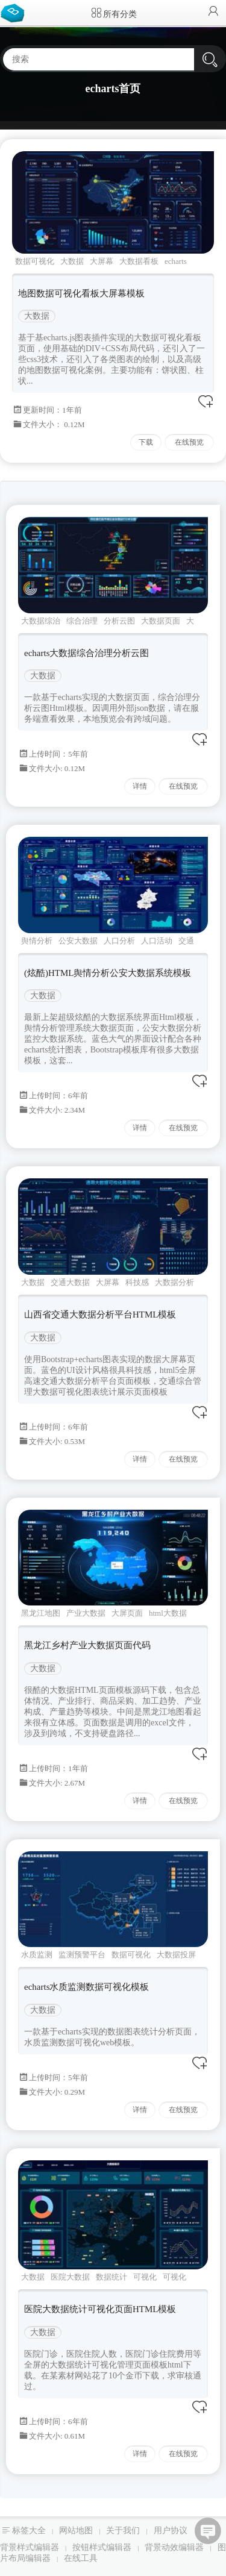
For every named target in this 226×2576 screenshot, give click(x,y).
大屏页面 (127, 1613)
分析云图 (119, 620)
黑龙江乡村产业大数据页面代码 (87, 1645)
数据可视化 (34, 261)
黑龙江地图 (40, 1613)
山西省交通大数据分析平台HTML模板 (100, 1314)
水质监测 (36, 1954)
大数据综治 (40, 620)
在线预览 (189, 442)
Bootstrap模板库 (15, 12)
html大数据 (168, 1613)
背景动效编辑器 (174, 2547)
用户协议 (170, 2530)
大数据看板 (139, 261)
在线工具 (81, 2558)
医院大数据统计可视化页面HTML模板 (100, 2309)
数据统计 (111, 2276)
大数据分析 (174, 1282)
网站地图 (76, 2530)
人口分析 (119, 940)
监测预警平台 (81, 1954)
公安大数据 (78, 940)
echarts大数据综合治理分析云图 (86, 653)
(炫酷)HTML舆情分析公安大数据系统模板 (108, 973)
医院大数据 (70, 2276)
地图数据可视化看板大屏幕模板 (81, 293)
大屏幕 (101, 261)
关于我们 (123, 2530)
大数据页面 (160, 620)
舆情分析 (36, 940)
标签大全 (29, 2530)
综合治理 (82, 620)
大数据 (72, 261)
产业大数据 (85, 1613)
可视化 (145, 2276)
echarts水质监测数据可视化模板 (86, 1987)
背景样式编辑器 (29, 2547)
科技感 (137, 1282)
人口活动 (156, 940)
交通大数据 (70, 1282)
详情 (140, 786)
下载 (146, 442)
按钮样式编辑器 (101, 2547)
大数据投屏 (176, 1954)
